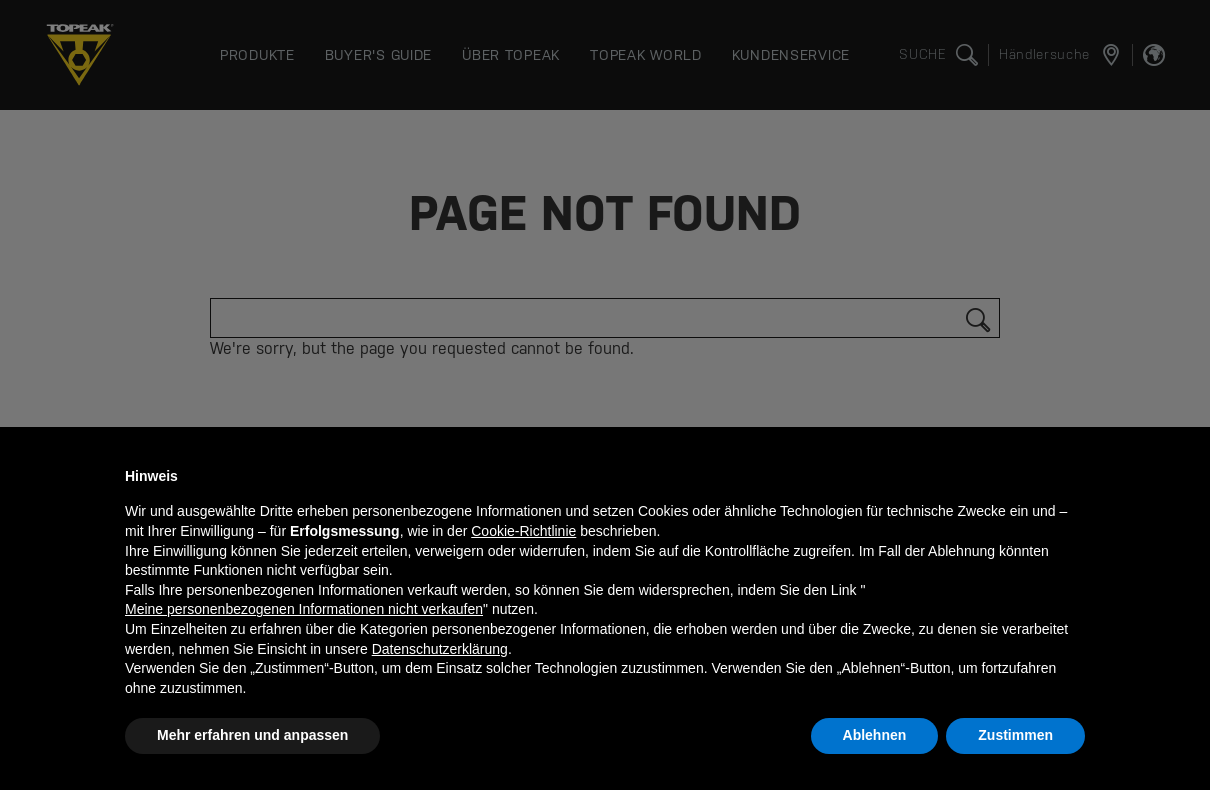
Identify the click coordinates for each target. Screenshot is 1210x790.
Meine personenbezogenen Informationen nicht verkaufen (304, 609)
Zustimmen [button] (1015, 735)
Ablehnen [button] (875, 735)
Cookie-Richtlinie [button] (523, 531)
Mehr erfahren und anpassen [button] (252, 735)
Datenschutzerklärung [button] (440, 649)
